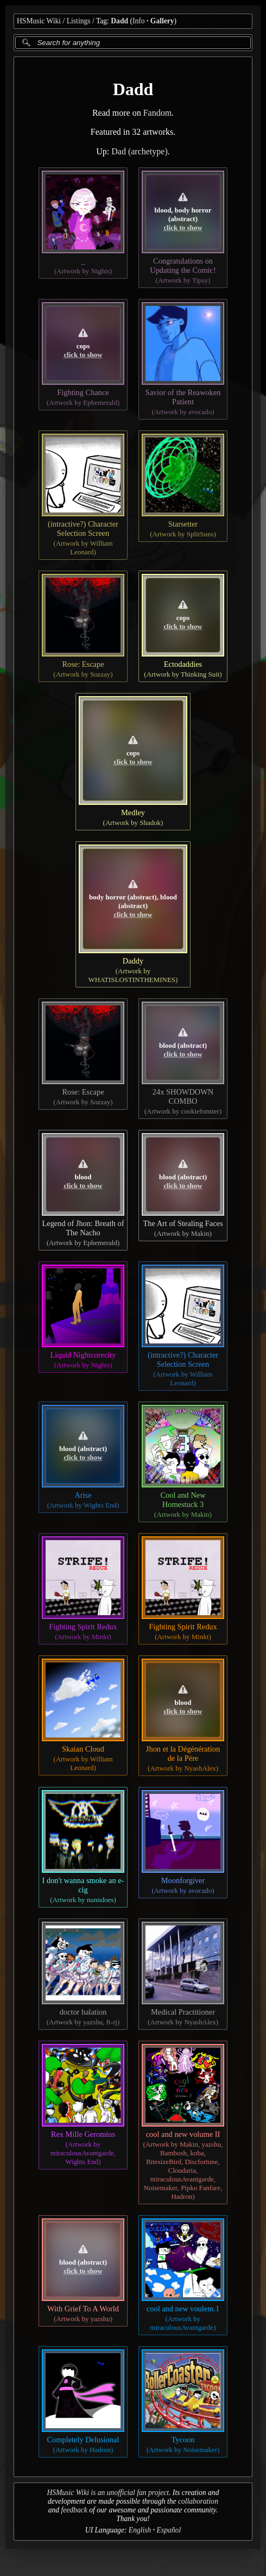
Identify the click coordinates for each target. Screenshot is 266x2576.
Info (138, 21)
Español (169, 2530)
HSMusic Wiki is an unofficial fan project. (109, 2493)
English (140, 2530)
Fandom (157, 112)
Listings (79, 21)
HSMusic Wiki (39, 21)
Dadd (119, 21)
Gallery (162, 21)
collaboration (198, 2501)
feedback (74, 2510)
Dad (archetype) (139, 151)
